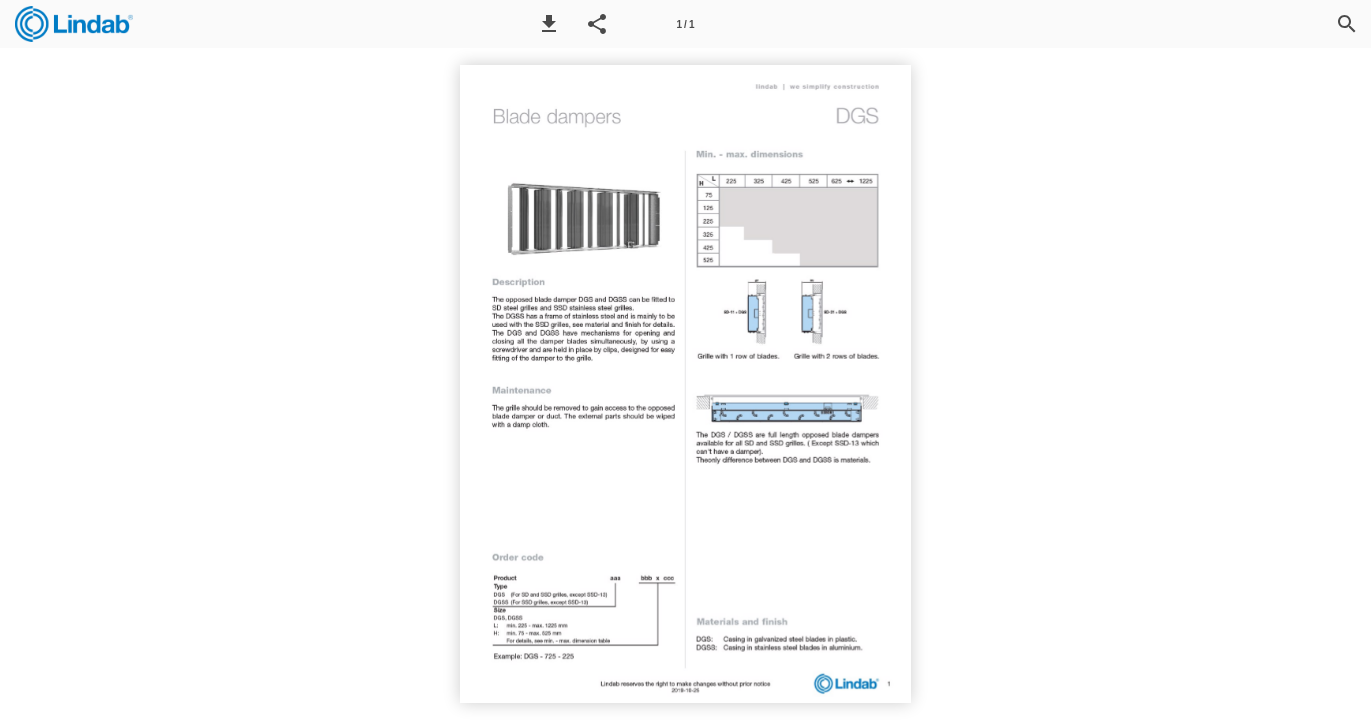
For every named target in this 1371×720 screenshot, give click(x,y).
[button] (549, 24)
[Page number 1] (686, 24)
